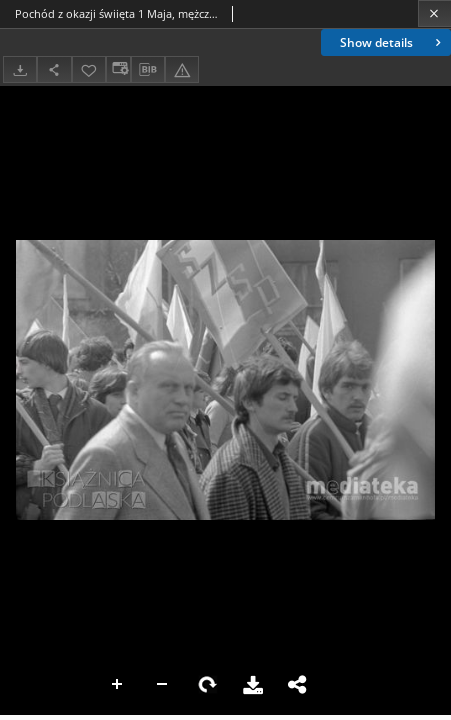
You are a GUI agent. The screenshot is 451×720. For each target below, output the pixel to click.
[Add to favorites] (89, 69)
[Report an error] (182, 69)
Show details (392, 42)
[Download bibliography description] (148, 70)
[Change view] (118, 69)
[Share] (54, 69)
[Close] (434, 13)
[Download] (20, 69)
